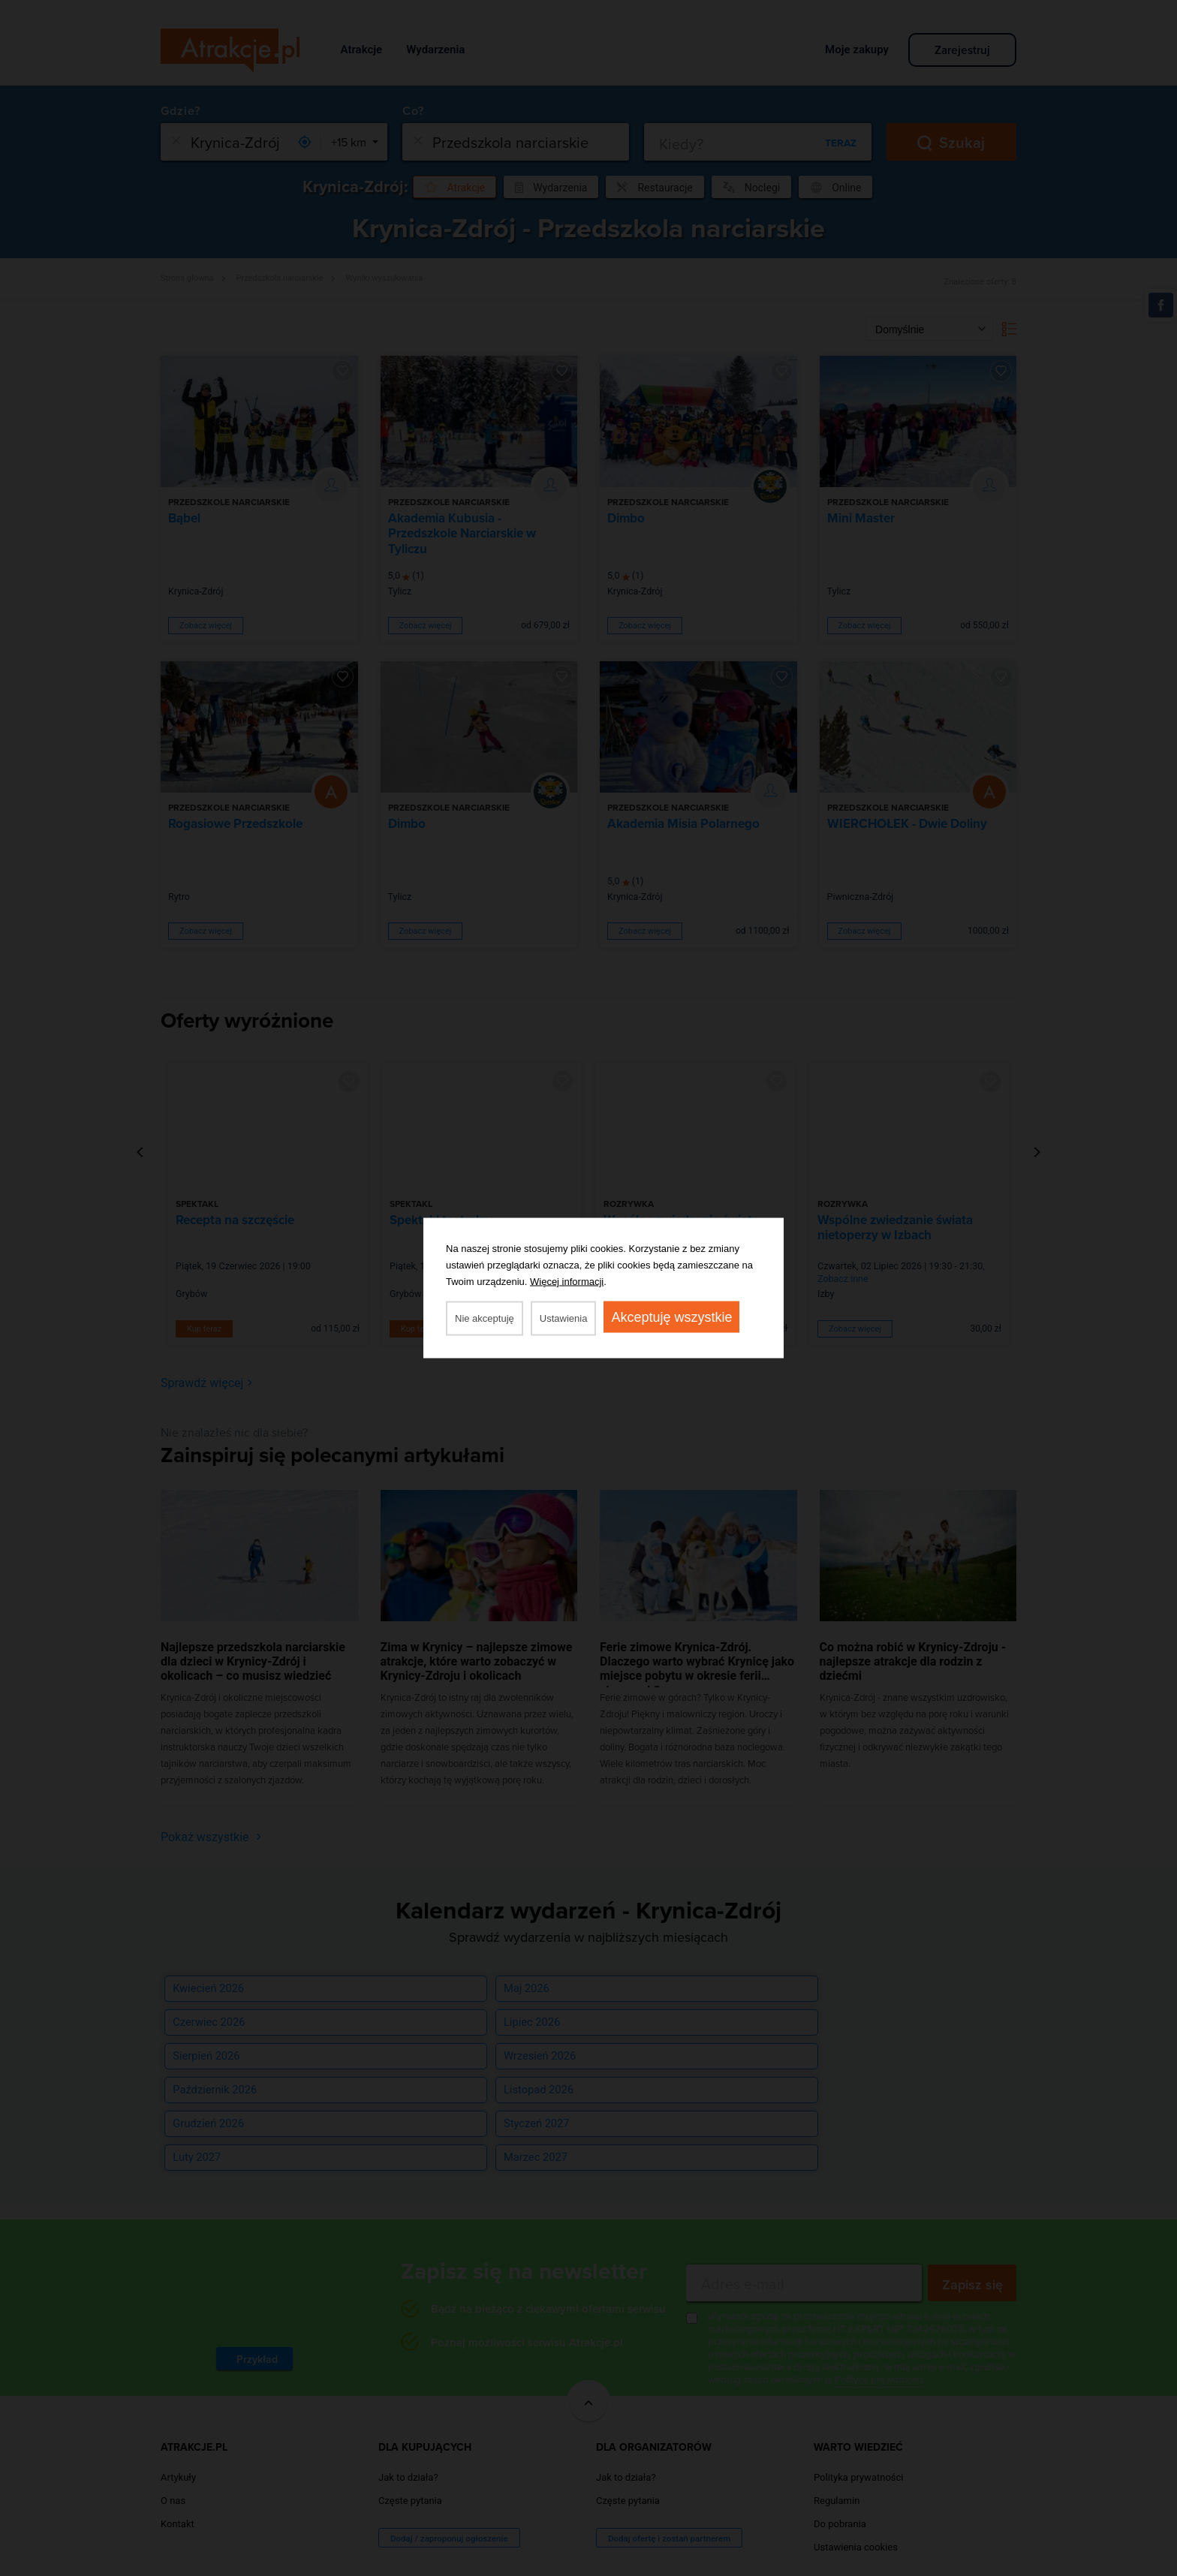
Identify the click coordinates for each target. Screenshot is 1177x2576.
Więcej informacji (567, 1281)
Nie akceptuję (484, 1318)
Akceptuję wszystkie (671, 1317)
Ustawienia (564, 1318)
